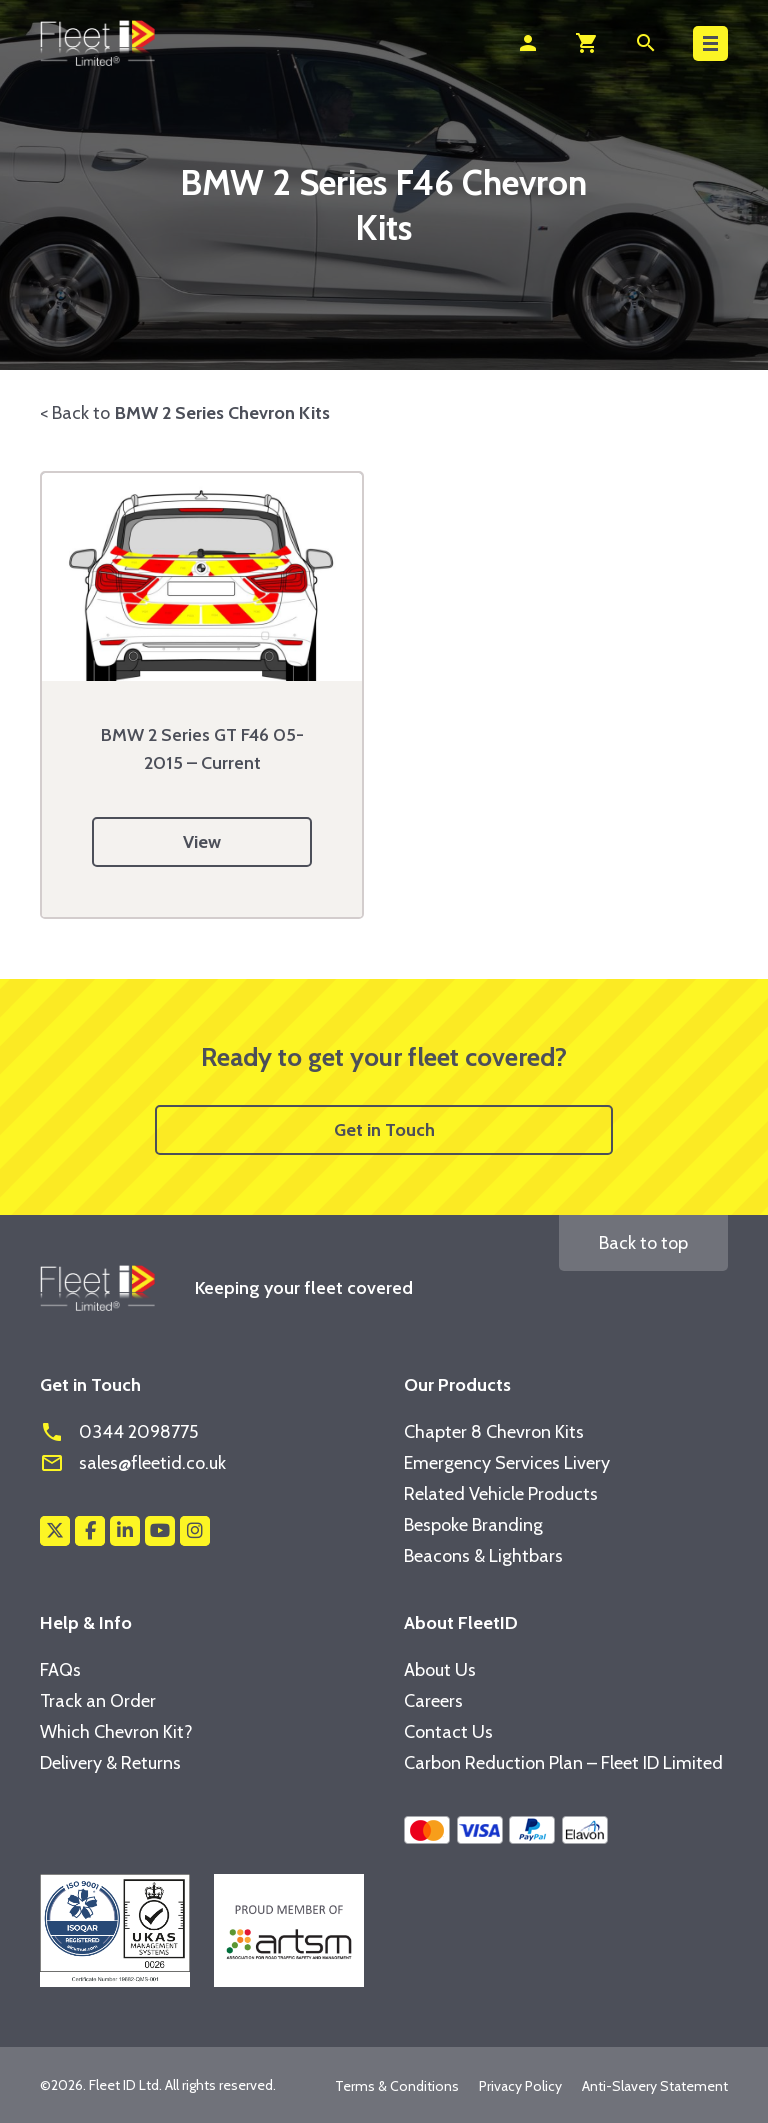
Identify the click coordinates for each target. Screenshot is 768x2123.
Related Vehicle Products (501, 1494)
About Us (440, 1670)
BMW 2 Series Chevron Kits (222, 413)
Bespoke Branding (473, 1525)
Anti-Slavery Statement (655, 2086)
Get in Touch (384, 1130)
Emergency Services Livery (507, 1463)
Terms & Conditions (397, 2086)
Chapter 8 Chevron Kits (494, 1432)
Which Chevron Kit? (116, 1732)
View (202, 842)
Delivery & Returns (110, 1763)
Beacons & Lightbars (483, 1556)
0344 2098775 (119, 1432)
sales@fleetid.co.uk (133, 1463)
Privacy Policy (520, 2086)
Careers (433, 1701)
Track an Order (98, 1701)
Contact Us (448, 1732)
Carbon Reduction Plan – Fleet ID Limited (563, 1763)
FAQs (60, 1670)
